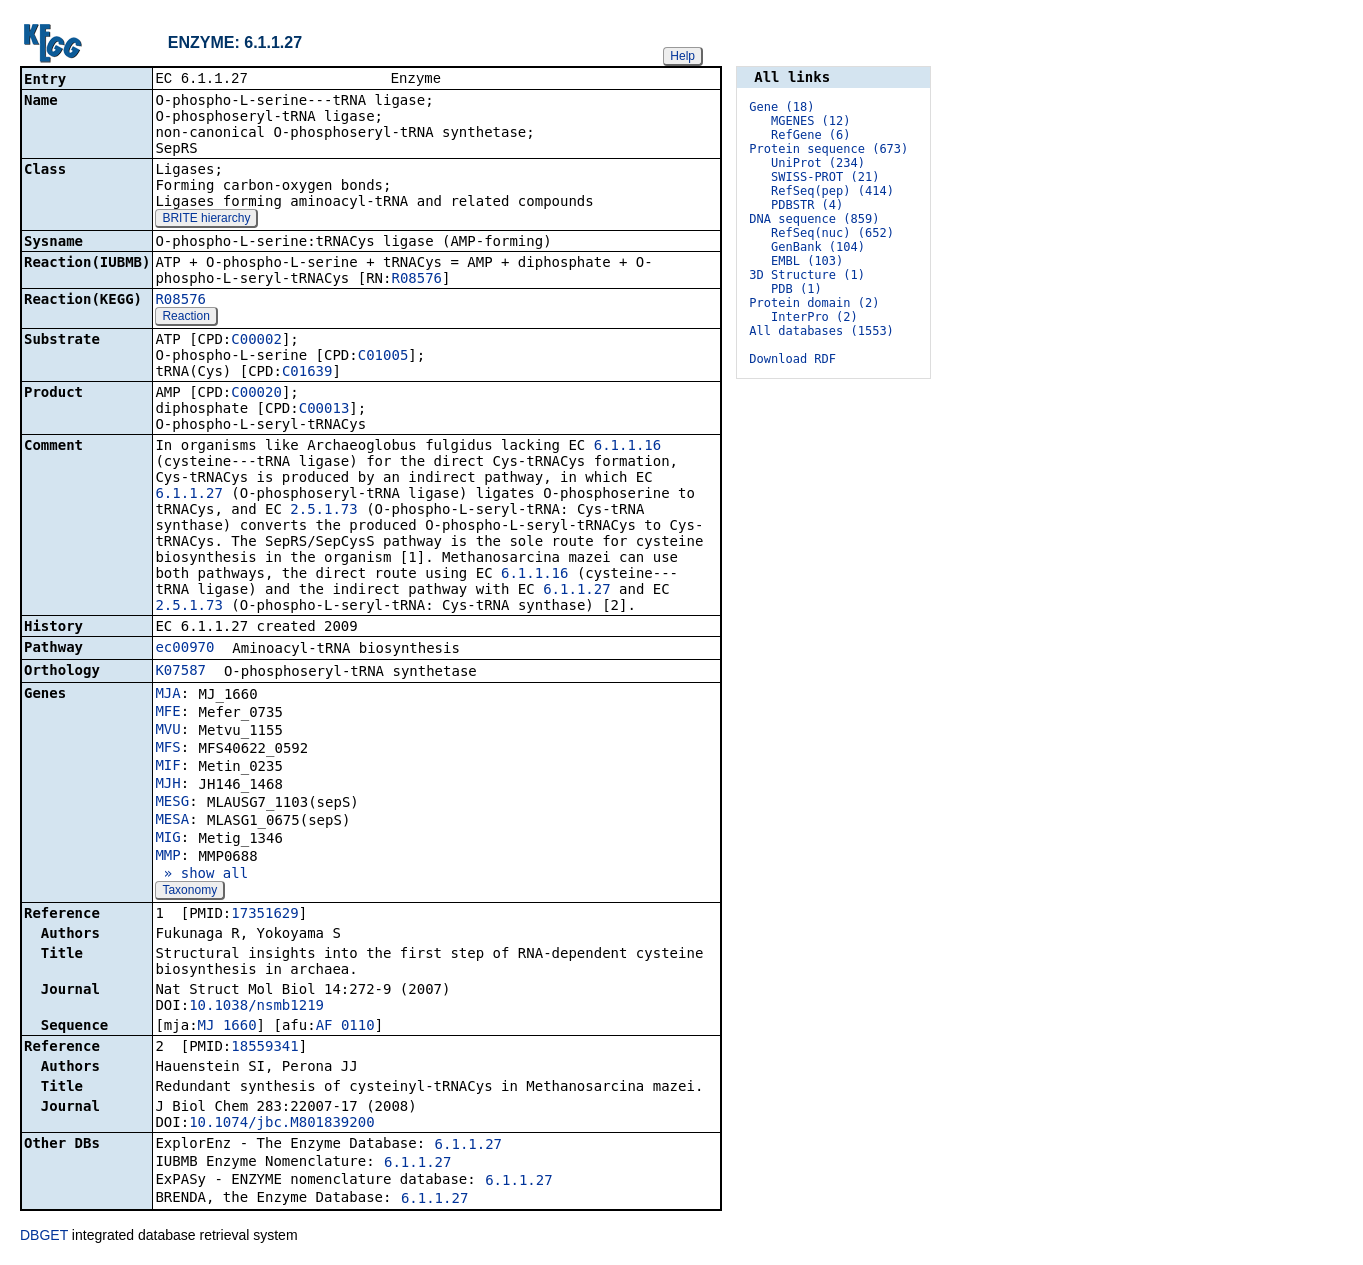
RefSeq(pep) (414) (832, 191)
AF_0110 (345, 1027)
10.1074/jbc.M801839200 (281, 1124)
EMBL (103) (807, 261)
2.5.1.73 (323, 511)
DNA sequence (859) (814, 219)
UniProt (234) (818, 163)
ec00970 (184, 649)
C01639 (307, 373)
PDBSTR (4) (807, 205)
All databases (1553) (821, 331)
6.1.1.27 (188, 495)
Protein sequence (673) (828, 149)
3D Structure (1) (807, 275)
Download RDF (792, 359)
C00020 (256, 394)
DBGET (44, 1237)
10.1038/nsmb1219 (256, 1007)
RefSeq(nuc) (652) (832, 233)
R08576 (416, 280)
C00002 (256, 341)
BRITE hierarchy (206, 220)
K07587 (180, 672)
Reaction (185, 318)
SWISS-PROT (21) (825, 177)
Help (682, 56)
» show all (201, 875)
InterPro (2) (814, 317)
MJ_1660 (227, 1027)
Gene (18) (781, 107)
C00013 (324, 410)
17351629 (264, 915)
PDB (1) (796, 289)
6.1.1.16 (627, 447)
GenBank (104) (818, 247)
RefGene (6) (810, 135)
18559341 (264, 1048)
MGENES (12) (810, 121)
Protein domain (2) (814, 303)
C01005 (383, 357)
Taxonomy (189, 892)
